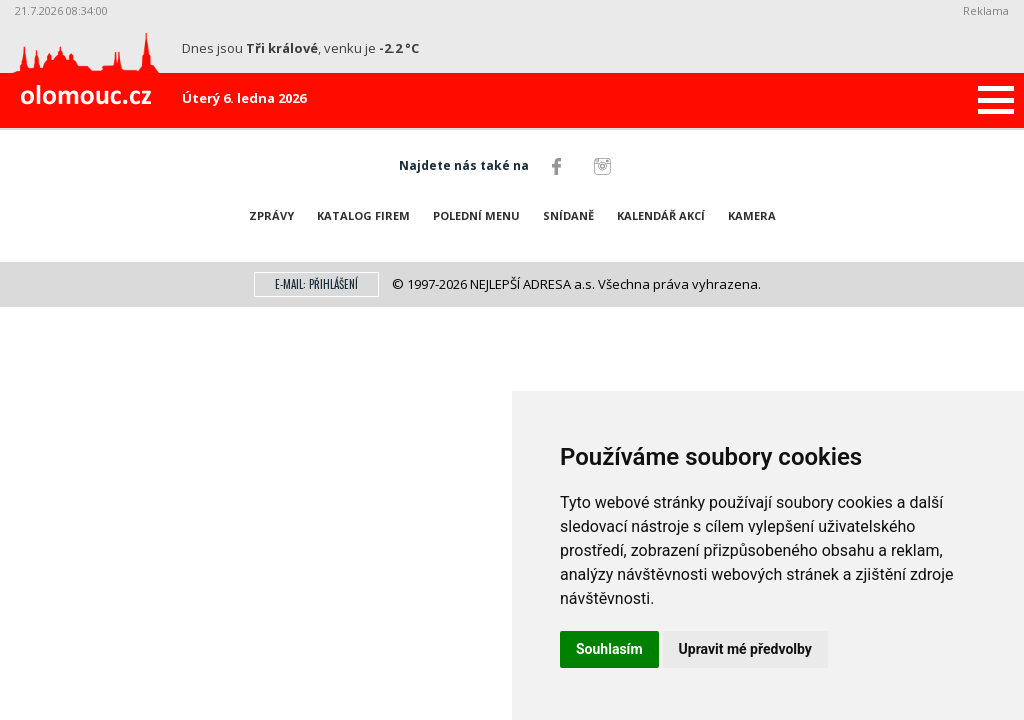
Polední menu (476, 215)
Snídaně (568, 215)
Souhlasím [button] (609, 649)
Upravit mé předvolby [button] (745, 649)
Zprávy (271, 215)
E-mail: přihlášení (316, 284)
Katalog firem (363, 215)
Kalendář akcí (661, 215)
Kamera (752, 215)
